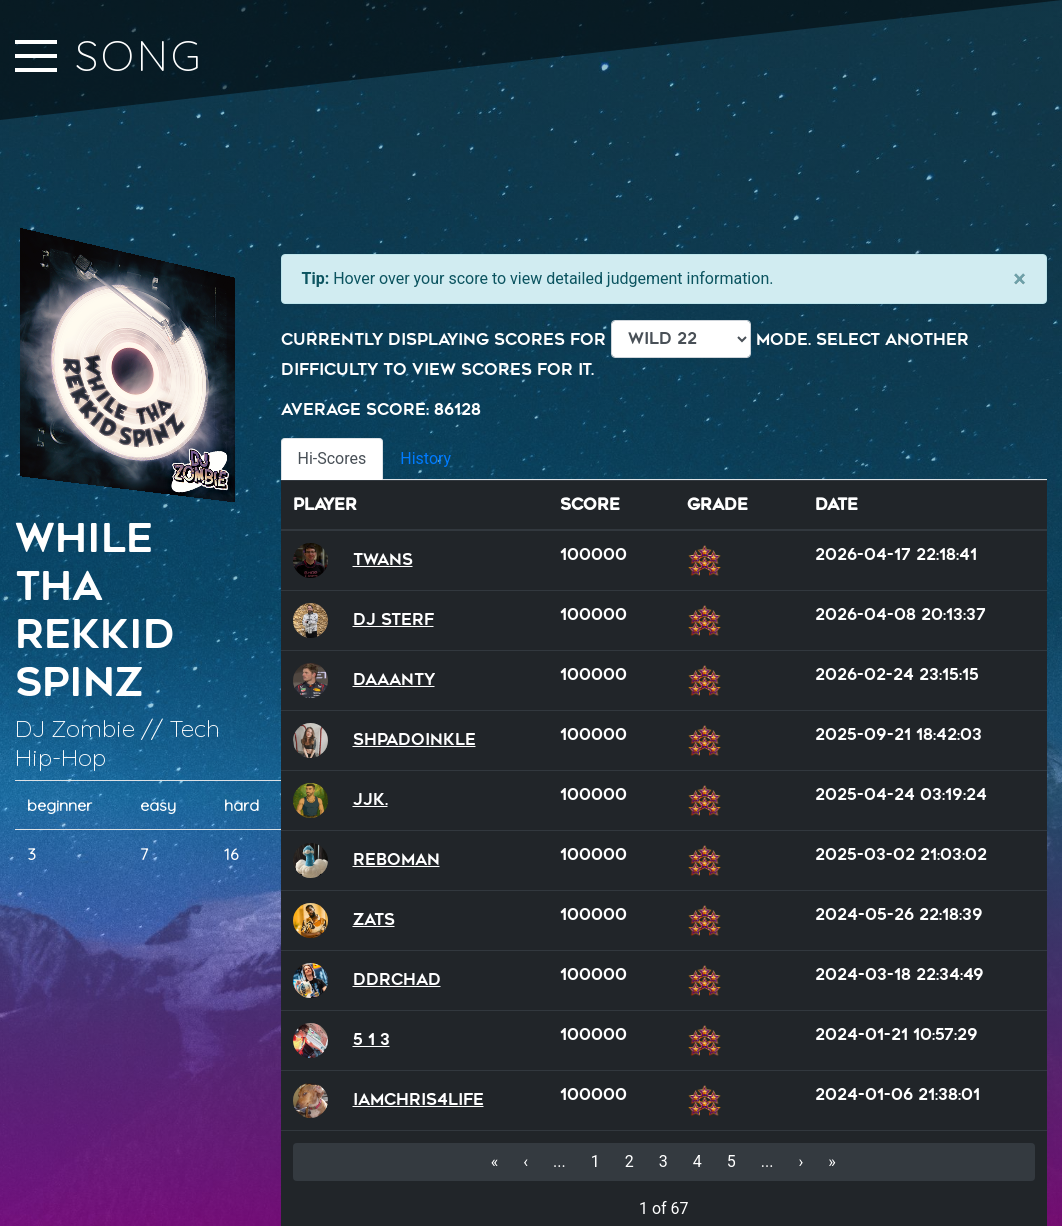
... (559, 1161)
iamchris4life (418, 1099)
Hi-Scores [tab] (332, 458)
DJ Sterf (393, 619)
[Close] (1019, 279)
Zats (374, 919)
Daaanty (394, 679)
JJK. (370, 799)
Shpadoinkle (414, 739)
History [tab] (425, 458)
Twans (383, 559)
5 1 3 (371, 1039)
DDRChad (397, 979)
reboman (396, 859)
